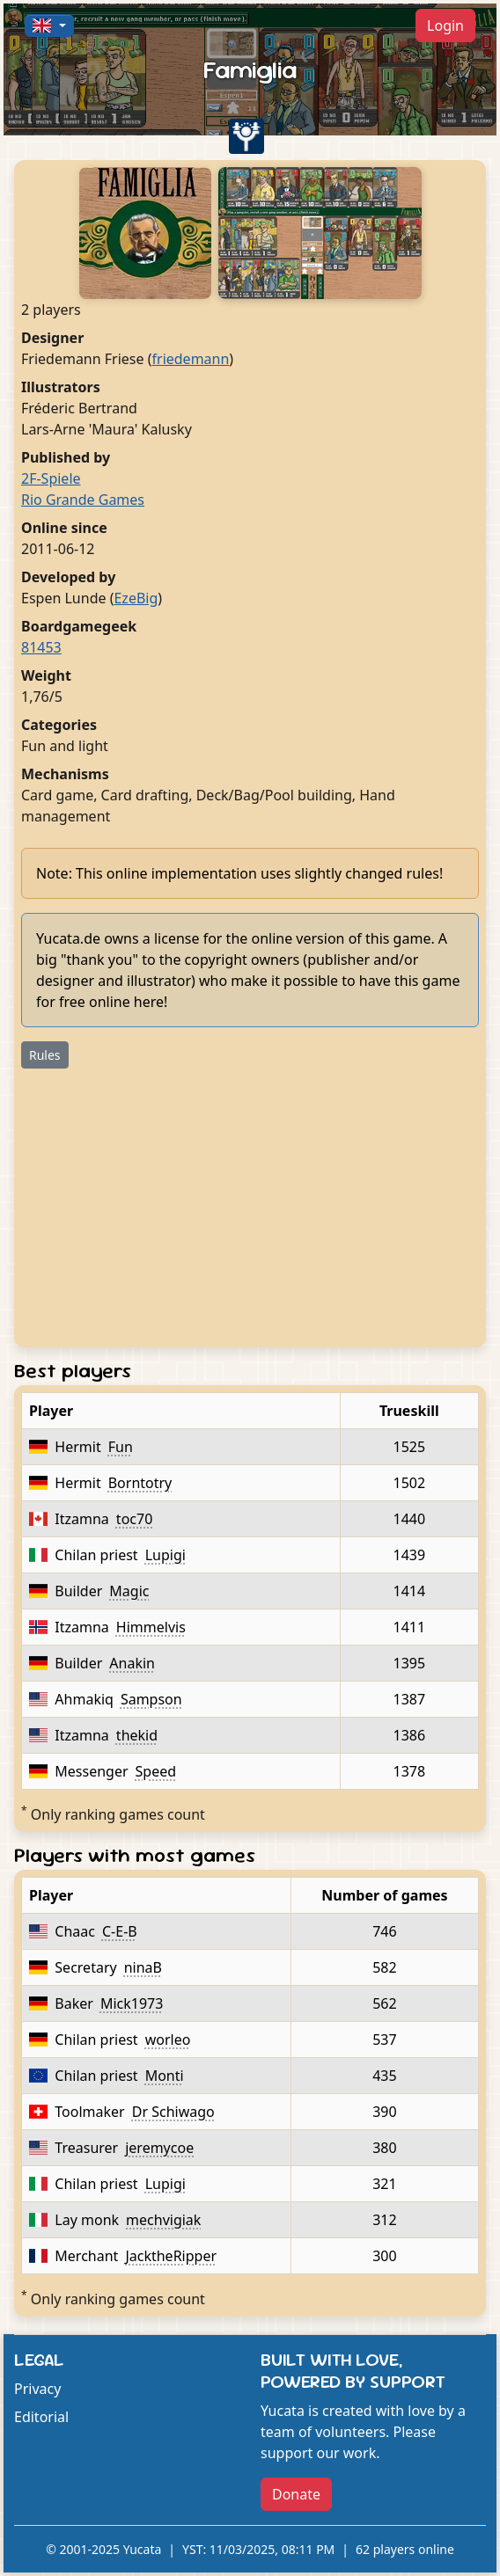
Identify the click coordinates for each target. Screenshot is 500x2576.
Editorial (41, 2416)
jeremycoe (159, 2147)
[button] (49, 25)
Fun (120, 1446)
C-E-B (119, 1931)
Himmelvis (151, 1627)
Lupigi (165, 1555)
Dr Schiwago (173, 2111)
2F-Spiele (51, 478)
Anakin (132, 1663)
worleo (168, 2039)
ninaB (143, 1967)
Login (445, 25)
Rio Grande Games (82, 499)
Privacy (37, 2388)
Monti (164, 2075)
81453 (41, 647)
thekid (137, 1735)
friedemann (191, 359)
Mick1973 (131, 2003)
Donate (296, 2494)
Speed (156, 1771)
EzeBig (136, 598)
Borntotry (140, 1482)
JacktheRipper (171, 2256)
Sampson (151, 1699)
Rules (45, 1055)
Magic (129, 1591)
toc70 (134, 1519)
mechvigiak (163, 2219)
